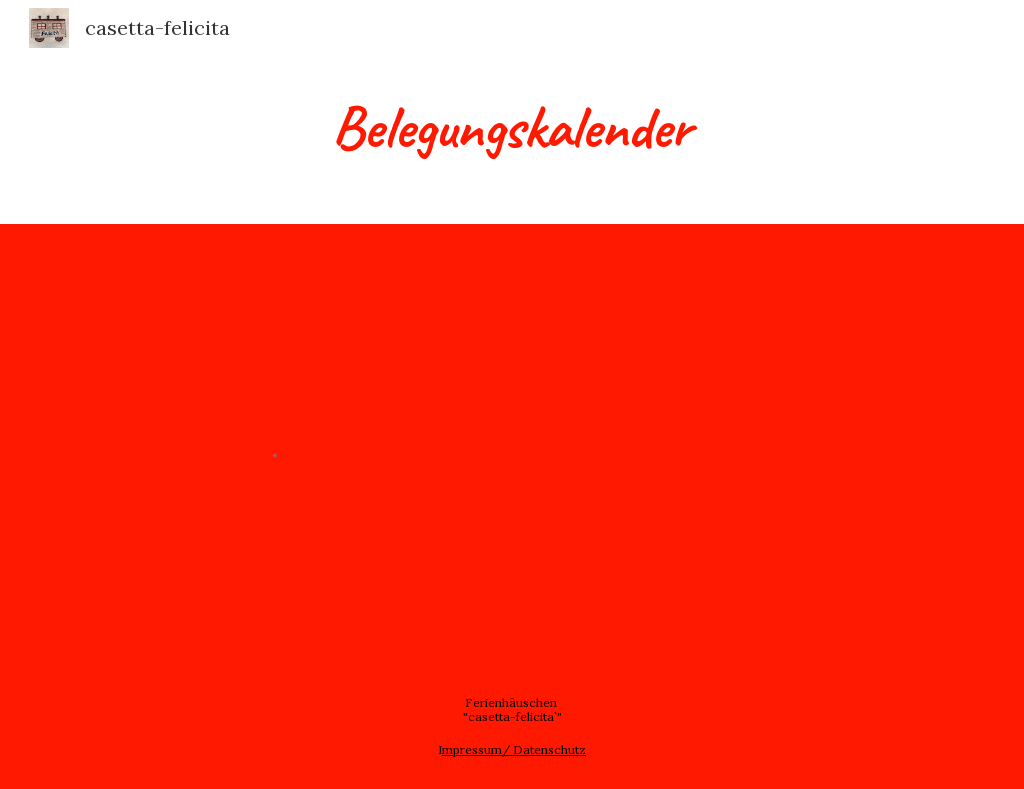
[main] (511, 126)
